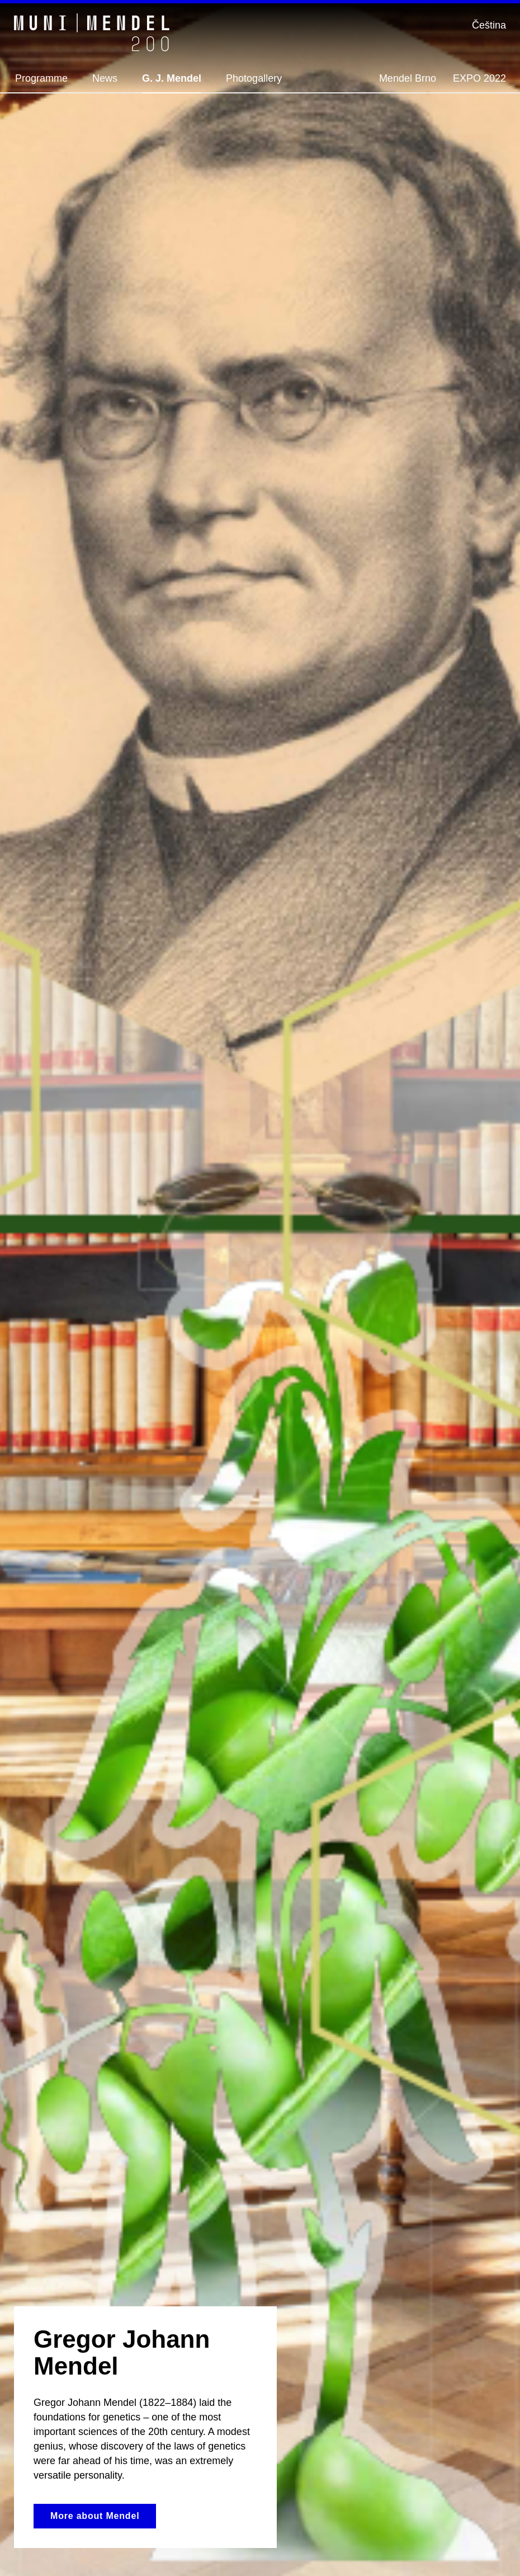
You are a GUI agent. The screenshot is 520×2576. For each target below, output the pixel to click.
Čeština (489, 25)
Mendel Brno (407, 78)
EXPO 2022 (479, 78)
